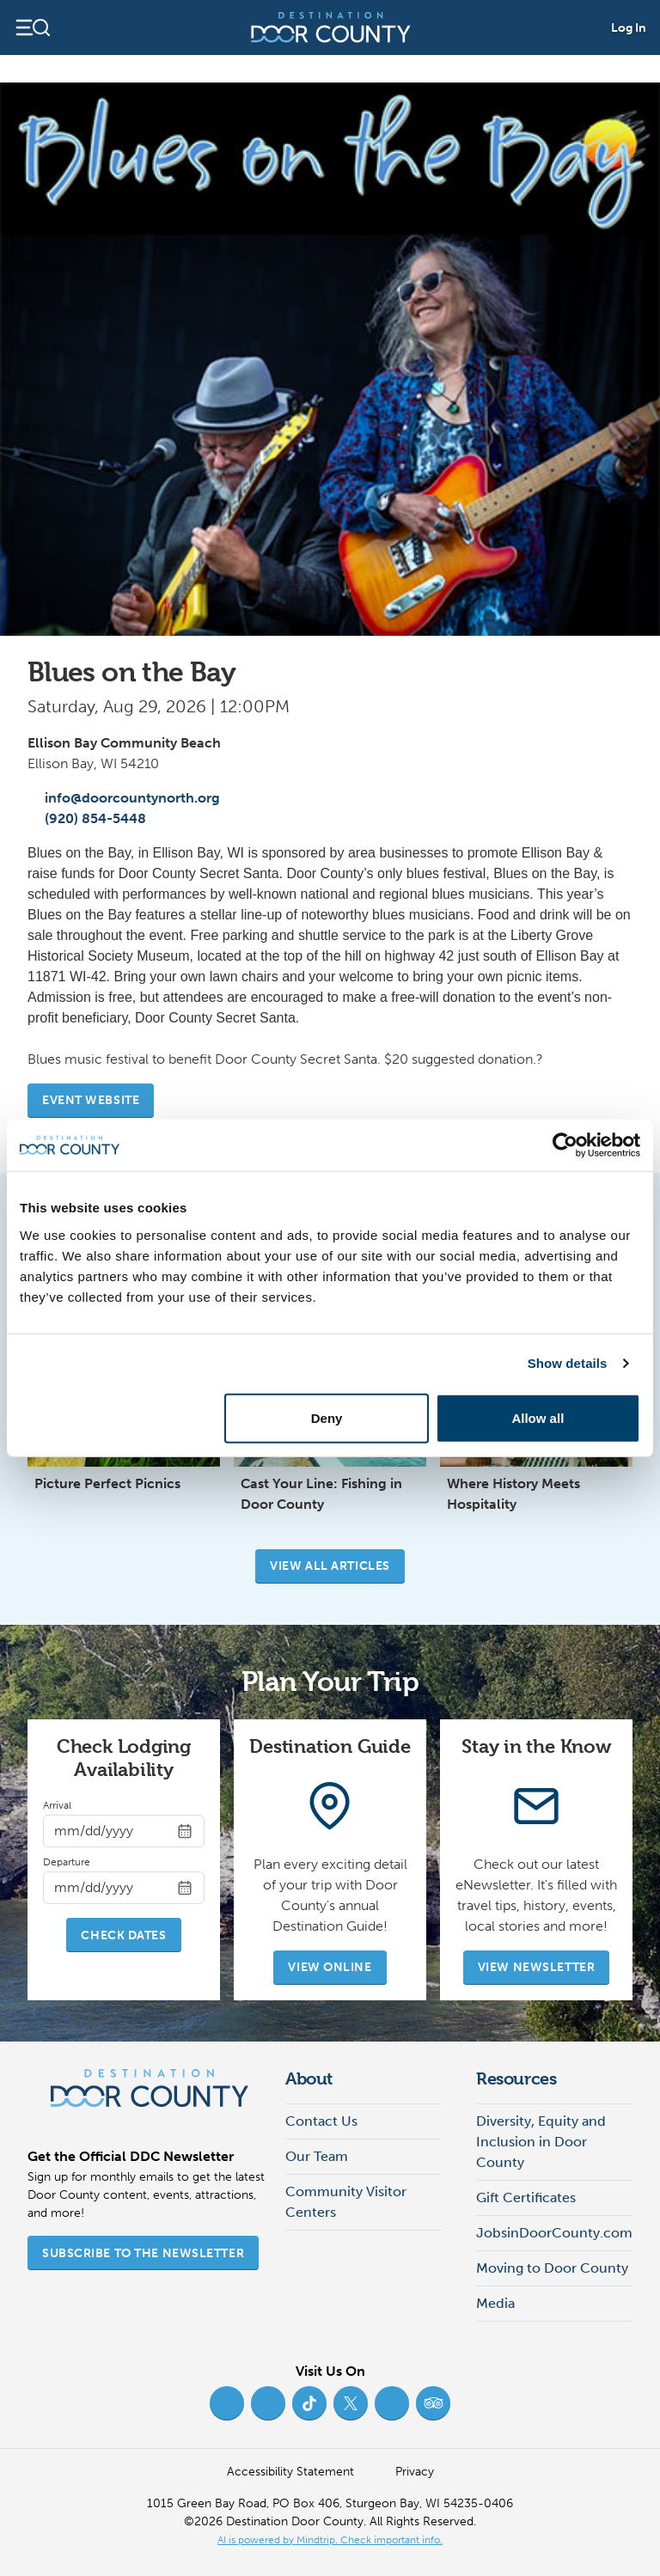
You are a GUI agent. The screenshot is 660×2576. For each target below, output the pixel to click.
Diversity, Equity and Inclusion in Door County (541, 2141)
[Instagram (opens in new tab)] (268, 2403)
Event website (90, 1100)
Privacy (414, 2471)
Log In (628, 28)
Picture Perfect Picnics (107, 1483)
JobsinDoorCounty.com (554, 2233)
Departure (66, 1862)
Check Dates (123, 1935)
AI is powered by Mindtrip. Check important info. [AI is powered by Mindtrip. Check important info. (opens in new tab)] (330, 2540)
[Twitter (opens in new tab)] (350, 2403)
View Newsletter (536, 1967)
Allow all (537, 1417)
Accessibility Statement (290, 2471)
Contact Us (321, 2121)
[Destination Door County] (331, 27)
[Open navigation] (32, 27)
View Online (329, 1967)
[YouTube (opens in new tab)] (392, 2403)
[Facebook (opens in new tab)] (227, 2403)
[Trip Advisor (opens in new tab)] (433, 2403)
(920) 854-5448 (87, 818)
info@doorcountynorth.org (124, 798)
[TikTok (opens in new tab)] (309, 2403)
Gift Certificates (526, 2197)
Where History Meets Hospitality (513, 1493)
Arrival (57, 1805)
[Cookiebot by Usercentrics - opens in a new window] (565, 1145)
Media (495, 2303)
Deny (327, 1417)
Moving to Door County (552, 2268)
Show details (568, 1363)
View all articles (330, 1566)
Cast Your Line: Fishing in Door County (321, 1493)
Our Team (316, 2156)
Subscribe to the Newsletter (143, 2253)
